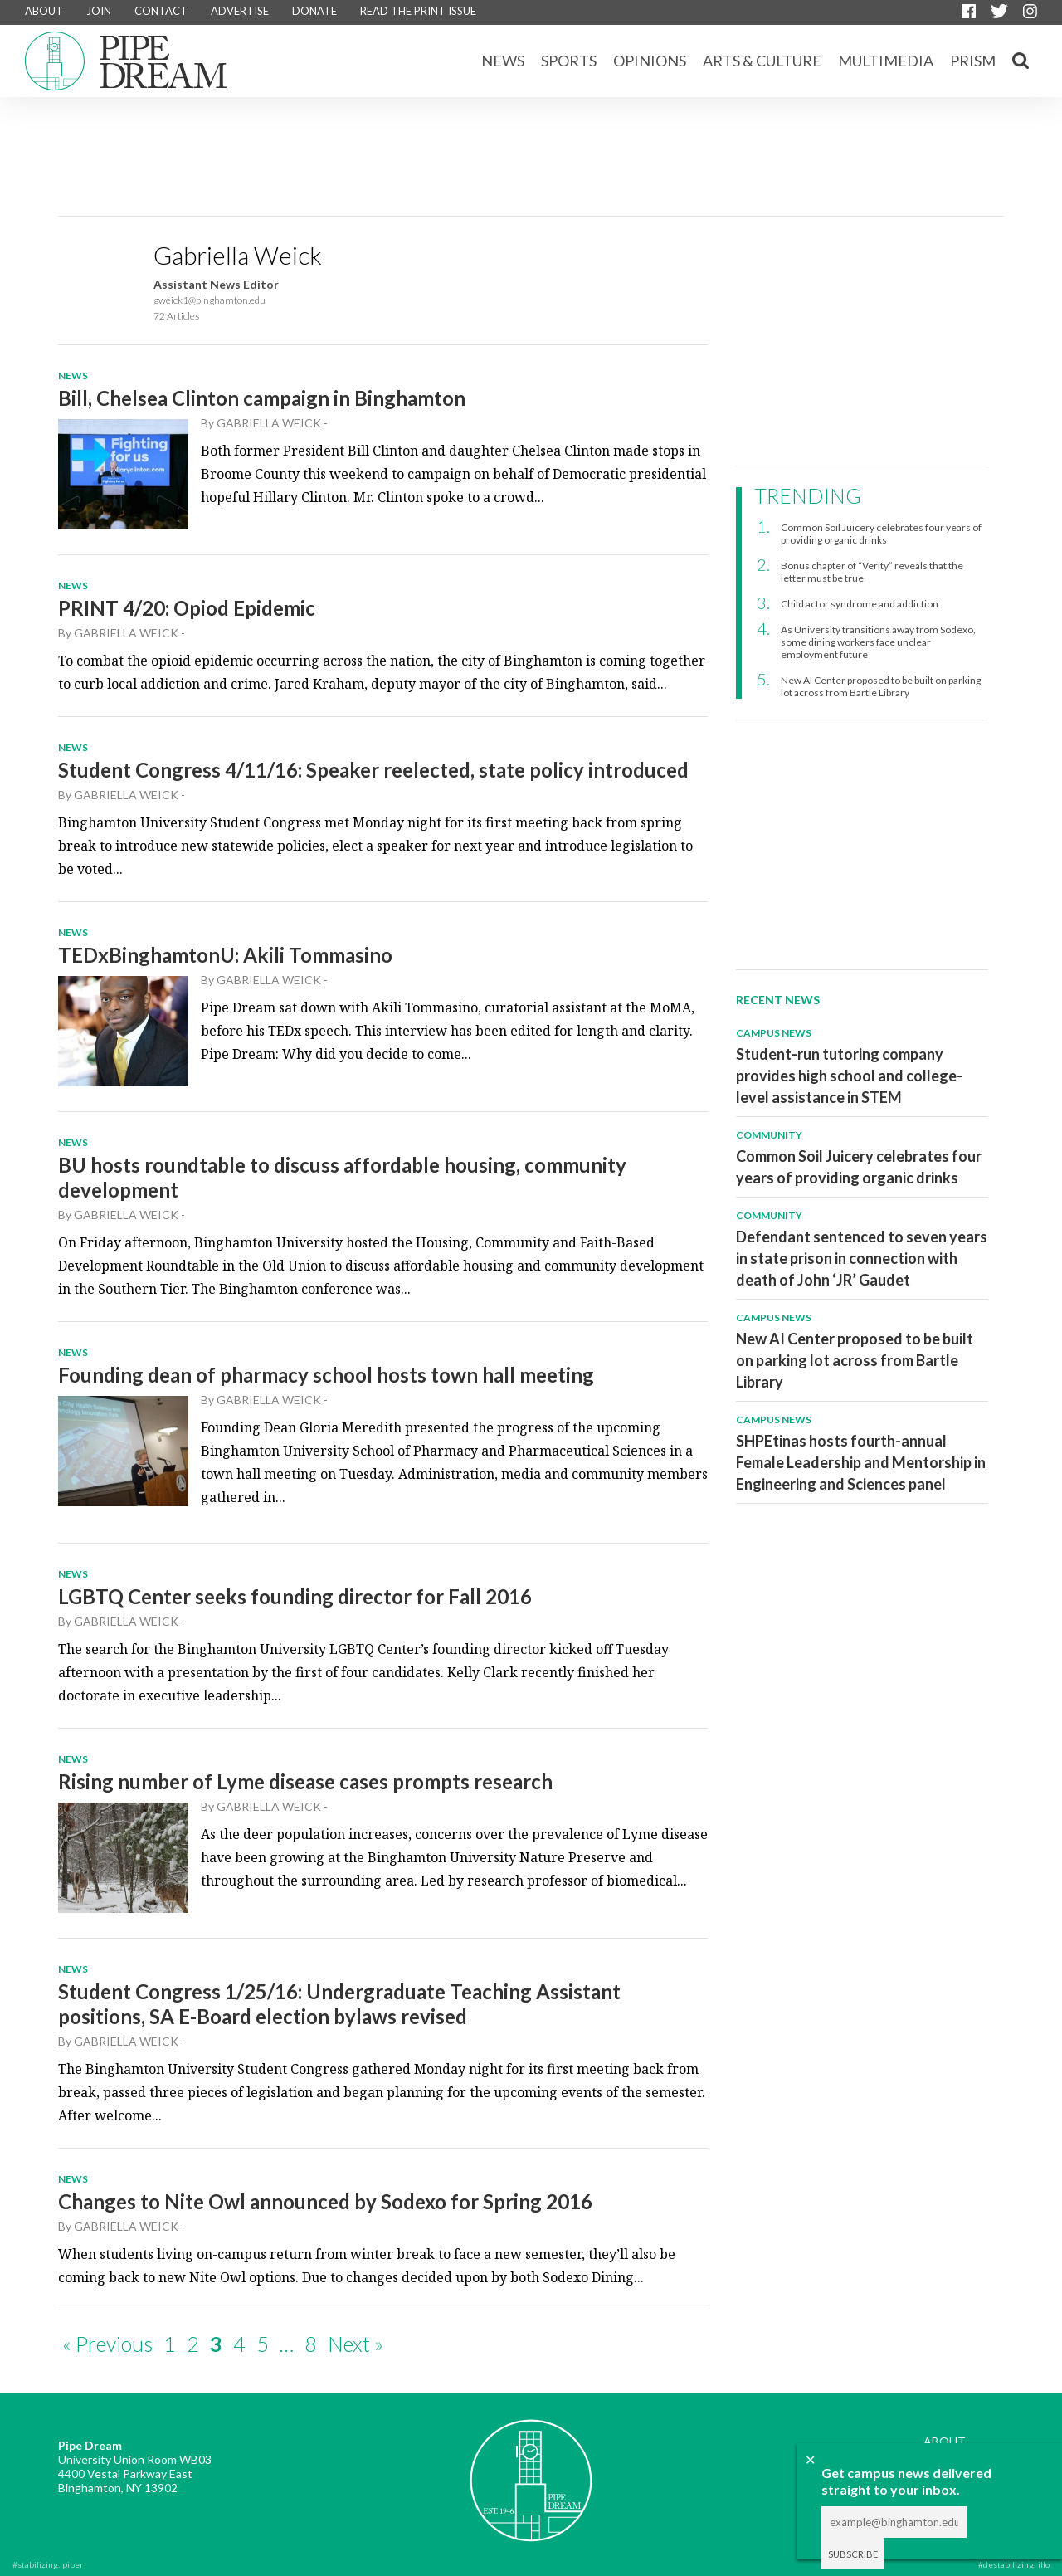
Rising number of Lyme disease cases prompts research (305, 1781)
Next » (355, 2343)
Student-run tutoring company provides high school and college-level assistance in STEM (849, 1075)
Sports (569, 60)
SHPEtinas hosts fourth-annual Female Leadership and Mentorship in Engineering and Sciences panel (861, 1462)
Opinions (649, 60)
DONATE (314, 10)
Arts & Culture (762, 60)
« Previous (107, 2343)
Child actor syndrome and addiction (859, 604)
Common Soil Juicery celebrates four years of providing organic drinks (881, 533)
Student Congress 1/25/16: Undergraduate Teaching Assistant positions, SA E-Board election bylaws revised (339, 2003)
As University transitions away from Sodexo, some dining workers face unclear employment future (878, 642)
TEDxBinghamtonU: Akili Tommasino (225, 955)
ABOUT (44, 10)
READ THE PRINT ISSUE (418, 10)
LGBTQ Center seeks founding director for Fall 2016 (295, 1596)
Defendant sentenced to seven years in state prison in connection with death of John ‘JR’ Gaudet (861, 1258)
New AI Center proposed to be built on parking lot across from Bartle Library (881, 686)
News (502, 60)
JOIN (98, 10)
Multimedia (885, 60)
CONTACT (161, 10)
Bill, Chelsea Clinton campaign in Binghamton (261, 398)
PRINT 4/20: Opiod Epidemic (186, 608)
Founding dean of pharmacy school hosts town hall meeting (326, 1375)
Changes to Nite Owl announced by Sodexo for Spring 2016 (325, 2201)
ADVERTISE (240, 10)
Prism (973, 60)
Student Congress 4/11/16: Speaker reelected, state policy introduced (373, 770)
